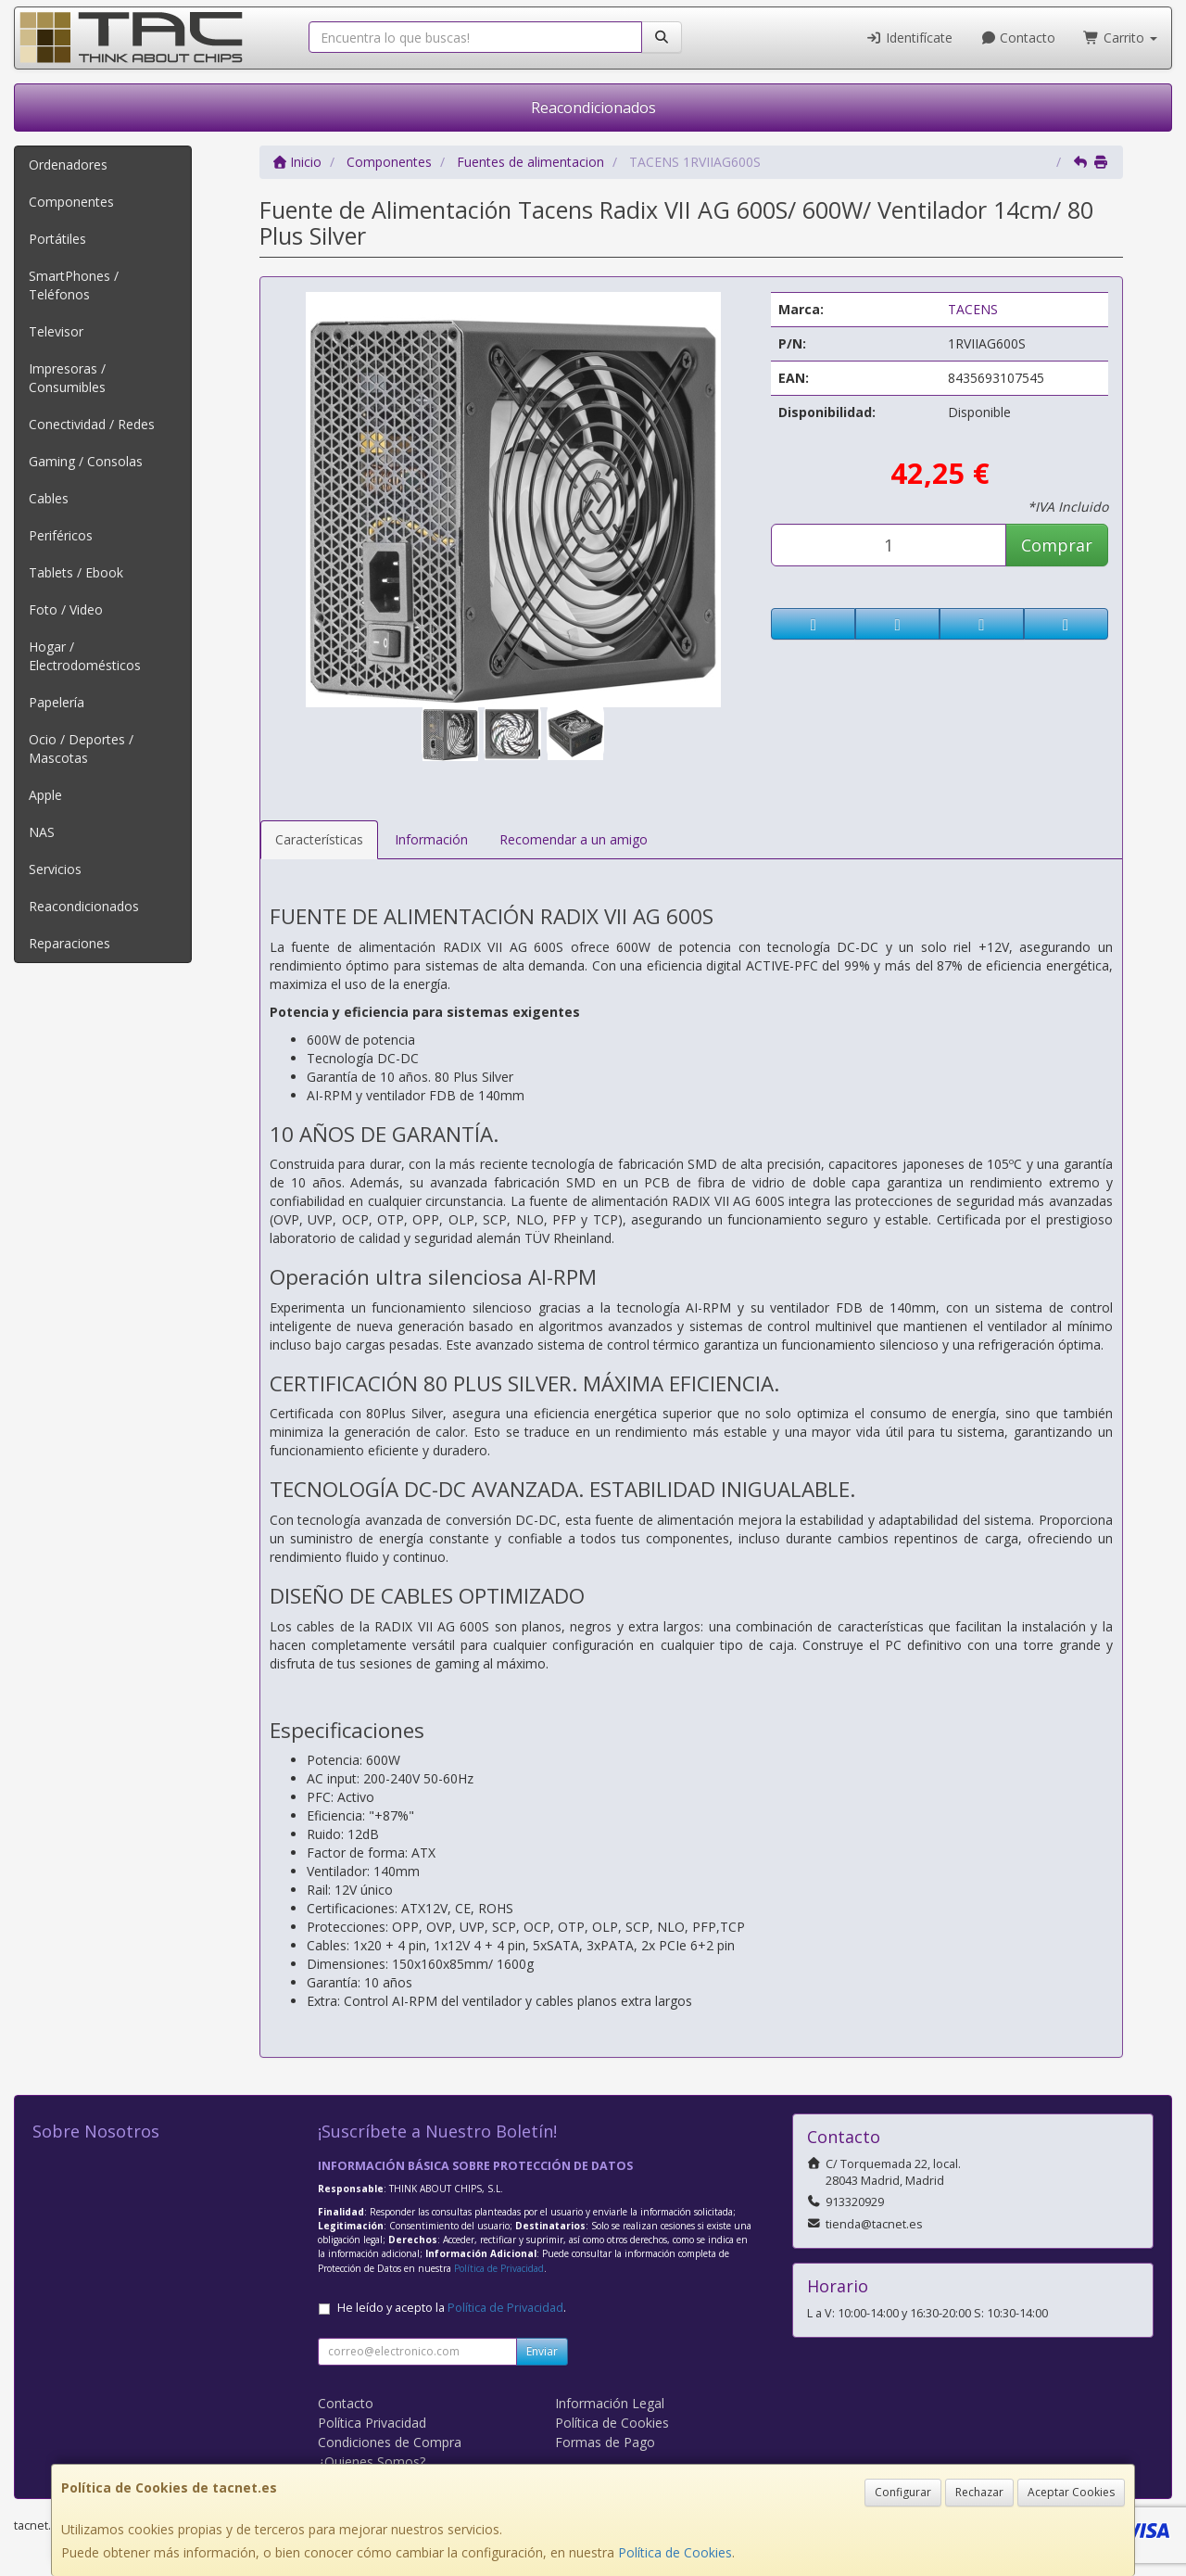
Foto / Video (66, 609)
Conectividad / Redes (92, 424)
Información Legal (609, 2403)
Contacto (1018, 37)
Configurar (903, 2492)
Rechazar (979, 2492)
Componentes (71, 201)
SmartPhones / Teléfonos (74, 285)
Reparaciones (69, 943)
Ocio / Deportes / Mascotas (81, 748)
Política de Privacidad (499, 2268)
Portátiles (57, 238)
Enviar (542, 2351)
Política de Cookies (675, 2552)
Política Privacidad (372, 2422)
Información (431, 839)
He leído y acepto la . (451, 2308)
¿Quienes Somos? (371, 2461)
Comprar (1056, 545)
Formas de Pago (605, 2442)
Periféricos (61, 535)
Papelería (56, 702)
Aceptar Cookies (1071, 2492)
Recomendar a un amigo (573, 839)
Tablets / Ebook (76, 572)
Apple (45, 795)
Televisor (56, 331)
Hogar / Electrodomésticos (85, 656)
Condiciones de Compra (389, 2442)
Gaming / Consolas (86, 461)
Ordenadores (68, 164)
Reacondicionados (593, 107)
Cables (49, 498)
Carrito (1120, 37)
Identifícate (909, 37)
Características (319, 839)
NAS (42, 832)
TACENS (973, 309)
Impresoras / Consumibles (67, 378)
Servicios (55, 869)
